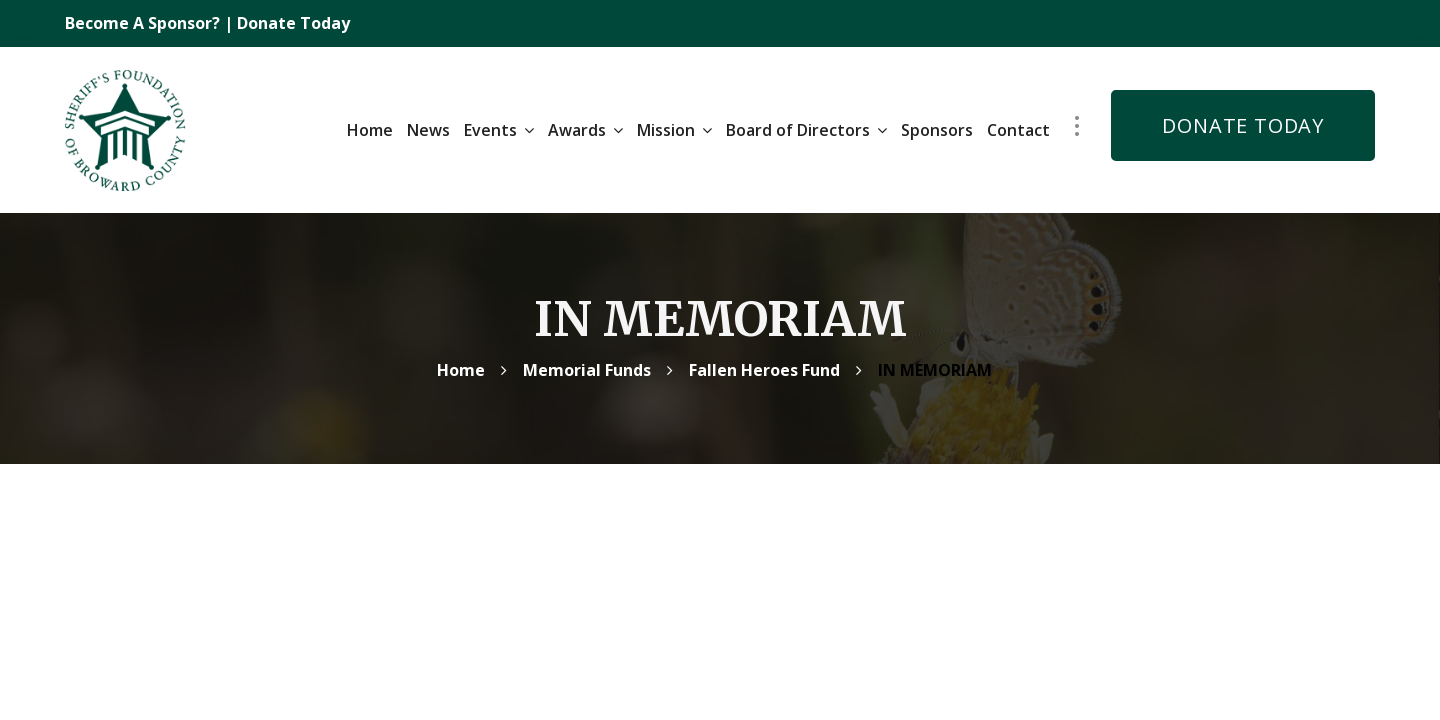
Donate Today (293, 23)
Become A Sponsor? (144, 23)
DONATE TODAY (1243, 122)
